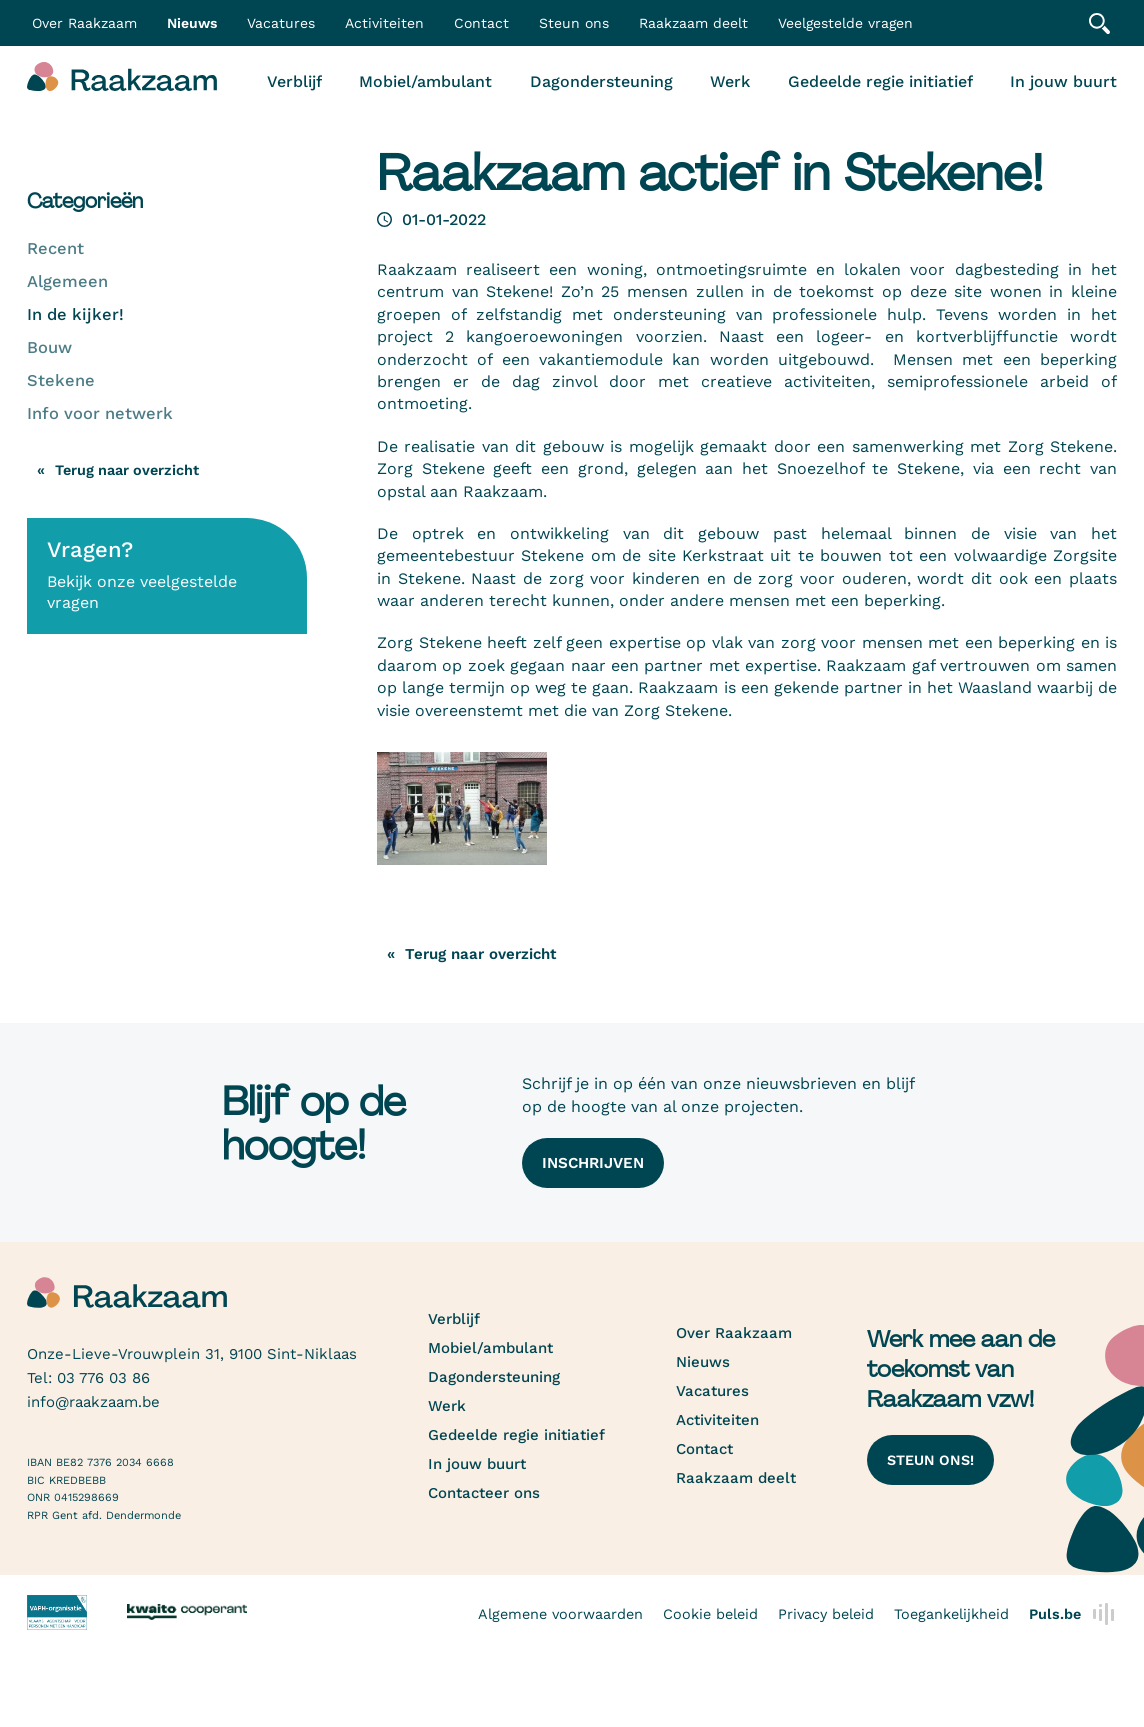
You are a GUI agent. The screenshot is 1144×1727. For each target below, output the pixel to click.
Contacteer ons (484, 1493)
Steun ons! (930, 1460)
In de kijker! (75, 314)
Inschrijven (593, 1163)
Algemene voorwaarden (560, 1614)
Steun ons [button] (574, 23)
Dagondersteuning (601, 81)
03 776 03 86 (103, 1378)
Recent (55, 248)
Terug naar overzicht (127, 470)
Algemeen (67, 281)
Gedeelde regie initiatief (880, 81)
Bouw (49, 347)
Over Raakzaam (734, 1333)
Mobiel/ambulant (425, 81)
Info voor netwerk (100, 413)
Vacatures (281, 23)
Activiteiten (384, 23)
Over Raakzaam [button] (84, 23)
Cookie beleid (710, 1614)
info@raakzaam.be (93, 1402)
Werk (730, 81)
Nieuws (192, 23)
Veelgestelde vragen (845, 23)
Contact (481, 23)
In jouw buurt (1063, 81)
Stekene (61, 380)
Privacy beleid (826, 1614)
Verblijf (294, 81)
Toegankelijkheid (951, 1614)
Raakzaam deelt (693, 23)
